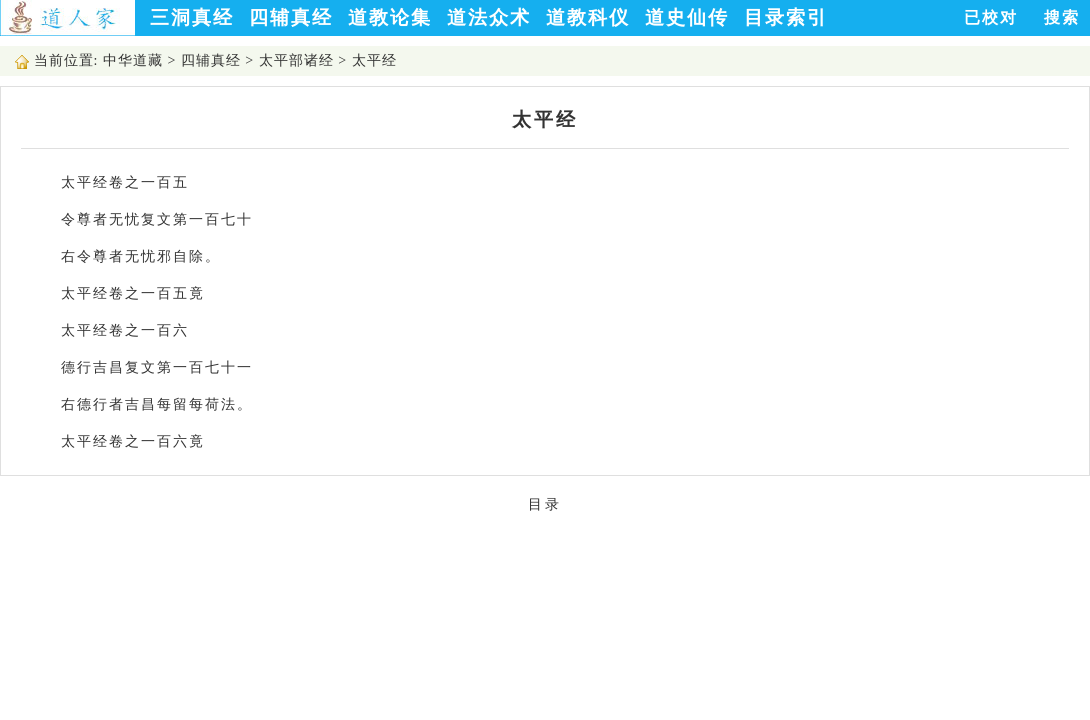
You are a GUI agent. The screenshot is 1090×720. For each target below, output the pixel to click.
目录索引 (786, 17)
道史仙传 (687, 17)
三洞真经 (192, 17)
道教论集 (390, 17)
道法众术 (489, 17)
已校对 (991, 17)
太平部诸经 (296, 60)
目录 (545, 504)
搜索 (1062, 17)
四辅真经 (291, 17)
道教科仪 (588, 17)
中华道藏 (133, 60)
